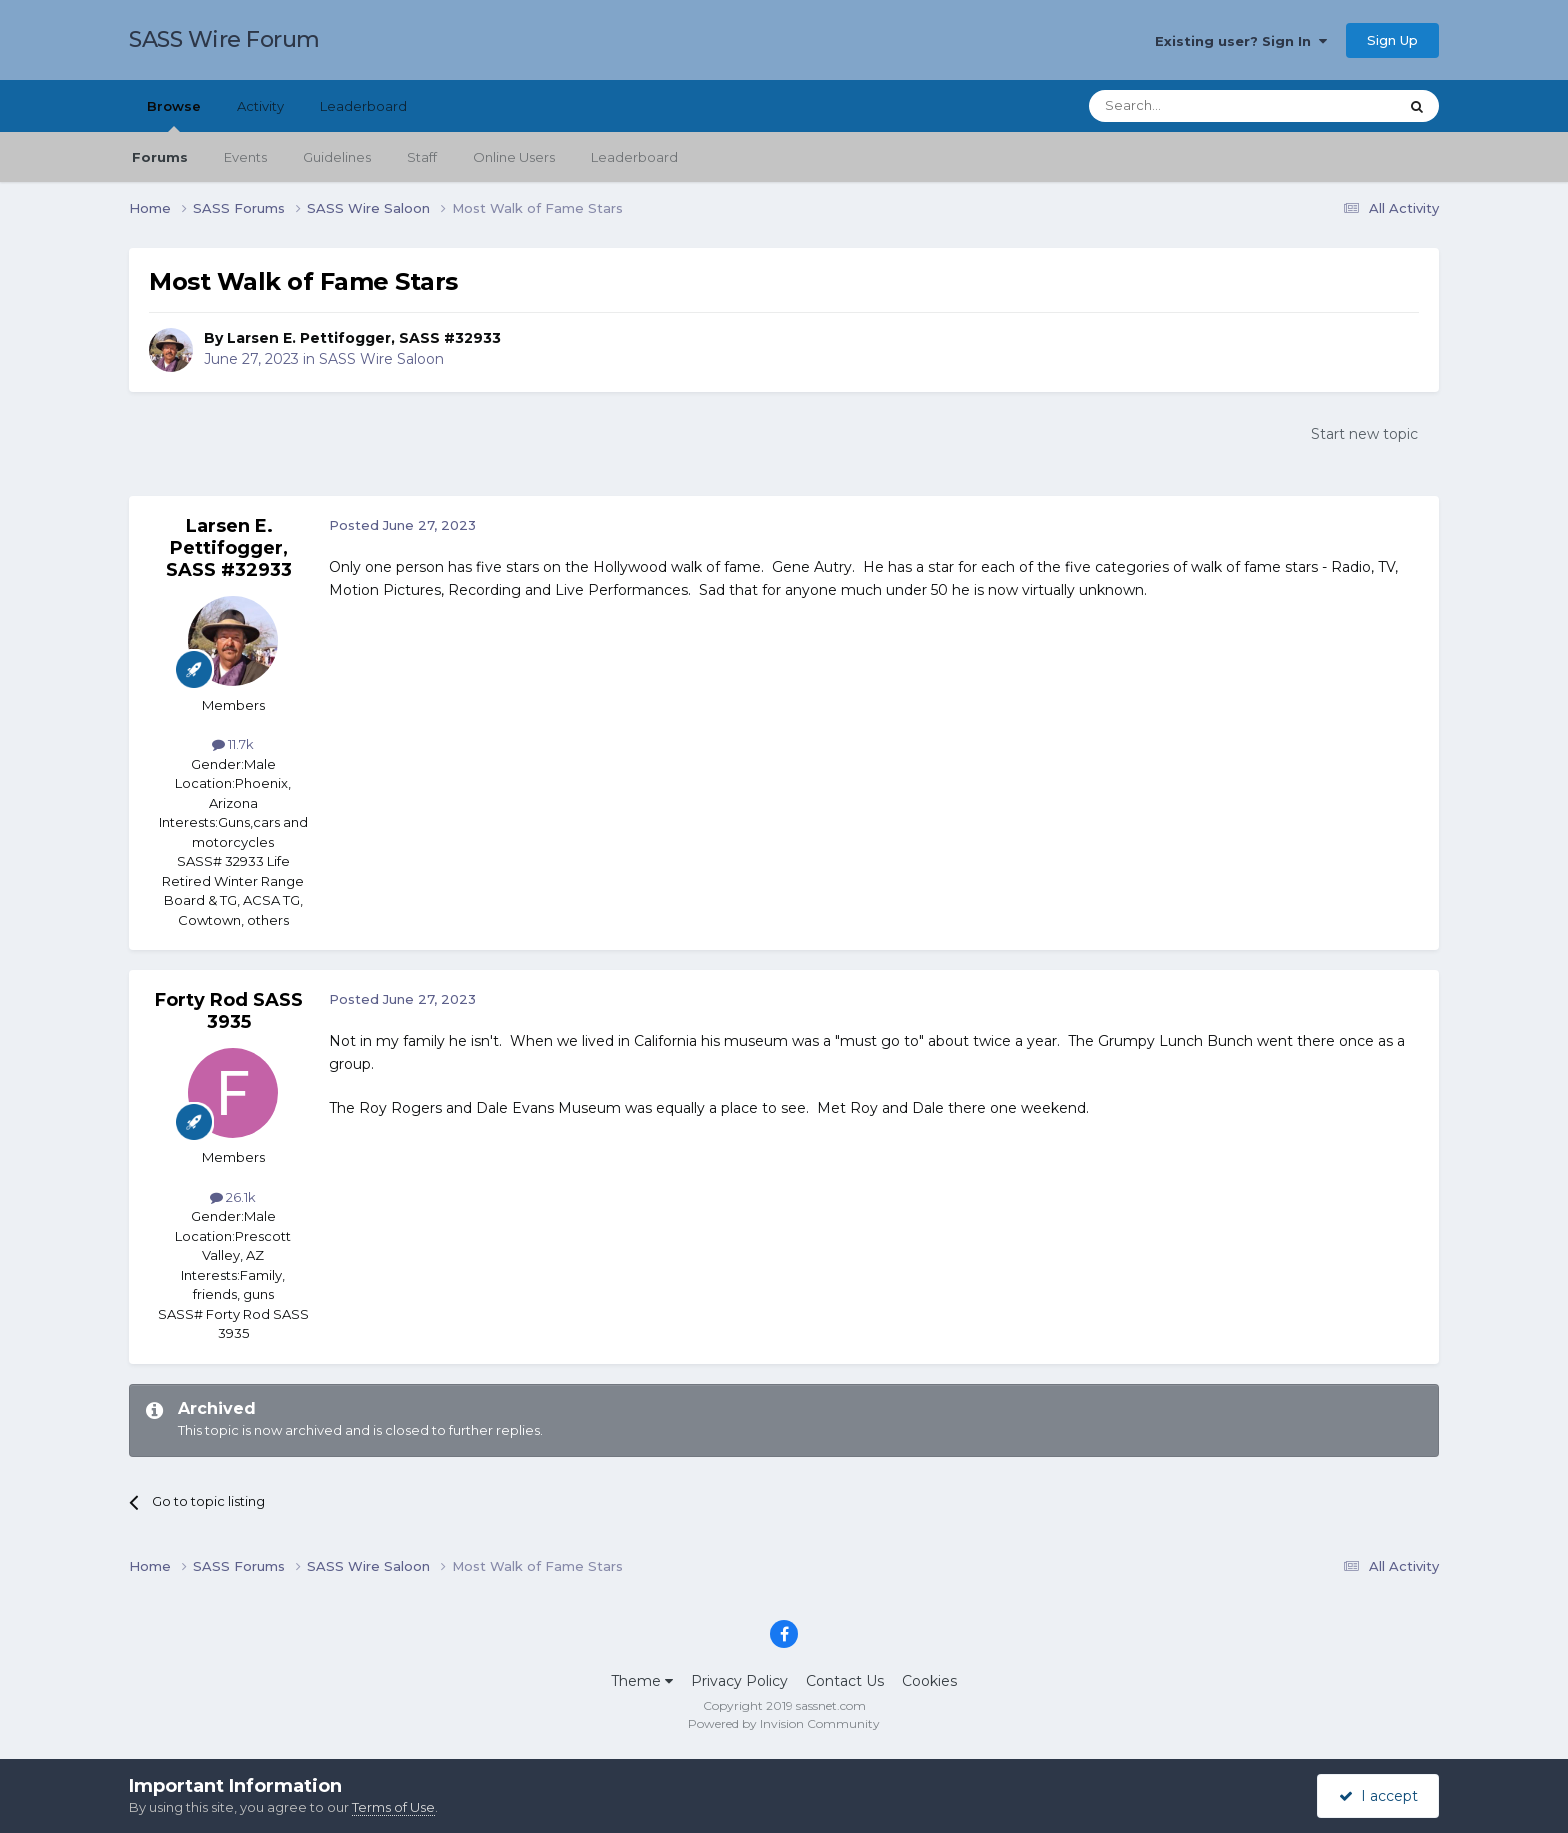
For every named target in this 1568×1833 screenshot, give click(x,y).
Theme (642, 1681)
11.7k (233, 744)
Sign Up (1392, 40)
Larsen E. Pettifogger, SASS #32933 (364, 338)
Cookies (929, 1681)
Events (245, 157)
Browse (174, 115)
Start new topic (1364, 434)
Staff (422, 157)
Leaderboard (634, 157)
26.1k (233, 1197)
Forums (160, 157)
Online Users (514, 157)
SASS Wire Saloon (381, 359)
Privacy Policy (739, 1681)
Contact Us (845, 1681)
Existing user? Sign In (1241, 41)
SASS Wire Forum (224, 39)
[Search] (1194, 106)
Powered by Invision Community (784, 1723)
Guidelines (337, 157)
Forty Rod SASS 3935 (229, 1011)
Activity (260, 106)
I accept (1378, 1796)
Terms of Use (393, 1807)
